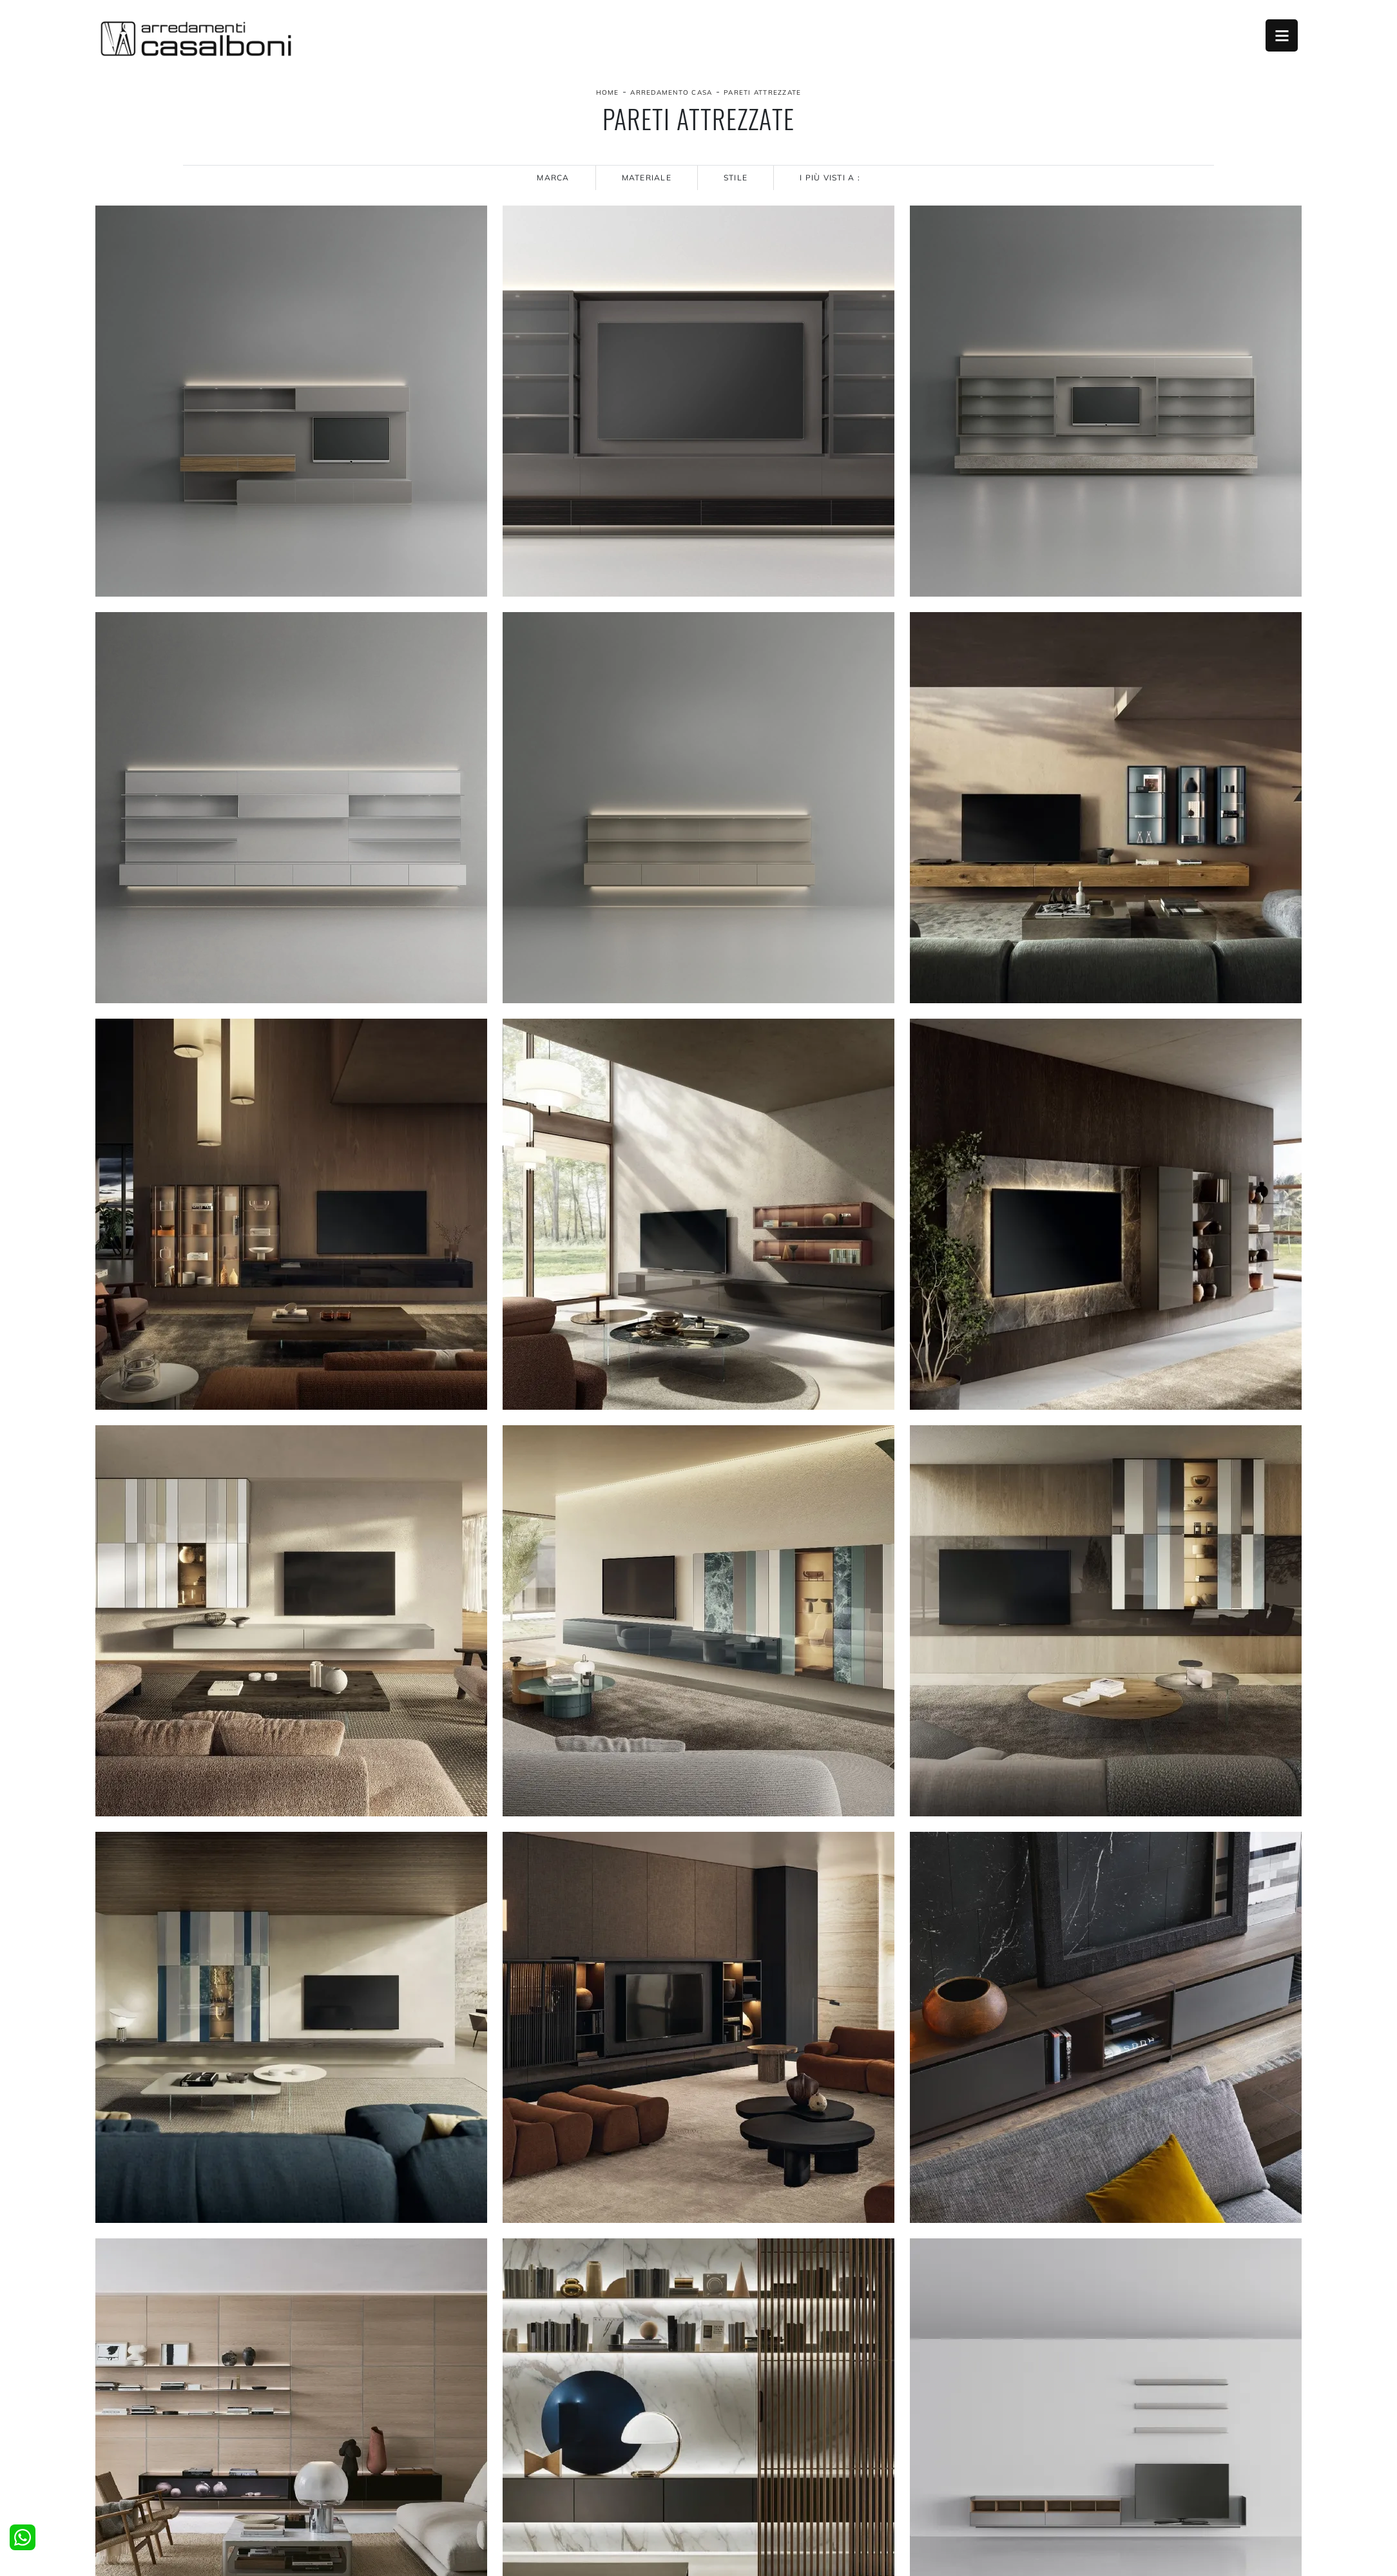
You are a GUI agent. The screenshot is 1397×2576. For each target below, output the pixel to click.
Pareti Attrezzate (762, 92)
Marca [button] (553, 177)
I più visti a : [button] (830, 177)
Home (607, 92)
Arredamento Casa (671, 92)
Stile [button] (735, 177)
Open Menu (1282, 35)
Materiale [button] (646, 177)
